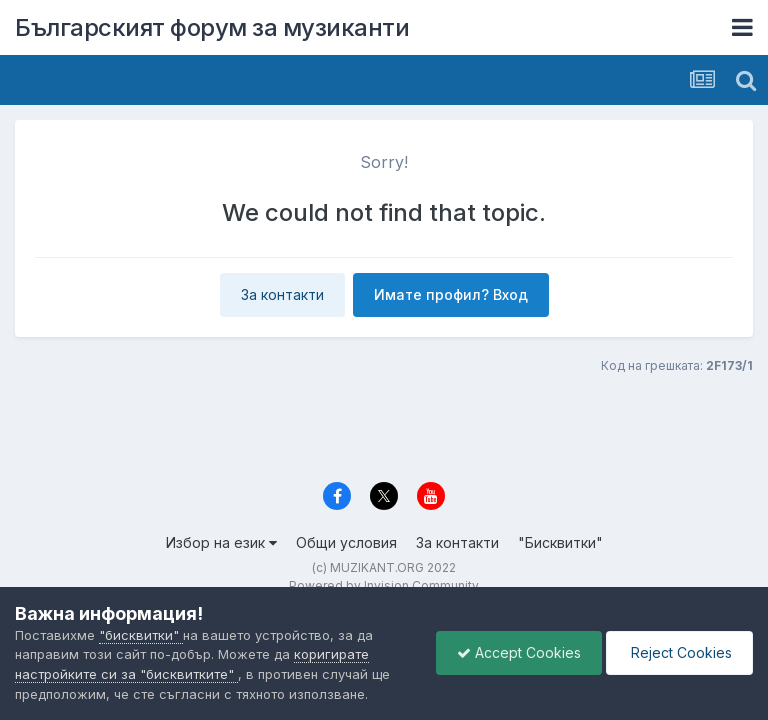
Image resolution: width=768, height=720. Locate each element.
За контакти (282, 294)
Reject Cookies (679, 652)
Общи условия (346, 542)
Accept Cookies (519, 652)
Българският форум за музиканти (212, 27)
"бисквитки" (141, 635)
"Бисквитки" (560, 542)
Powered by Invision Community (384, 585)
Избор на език (221, 542)
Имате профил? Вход (451, 294)
